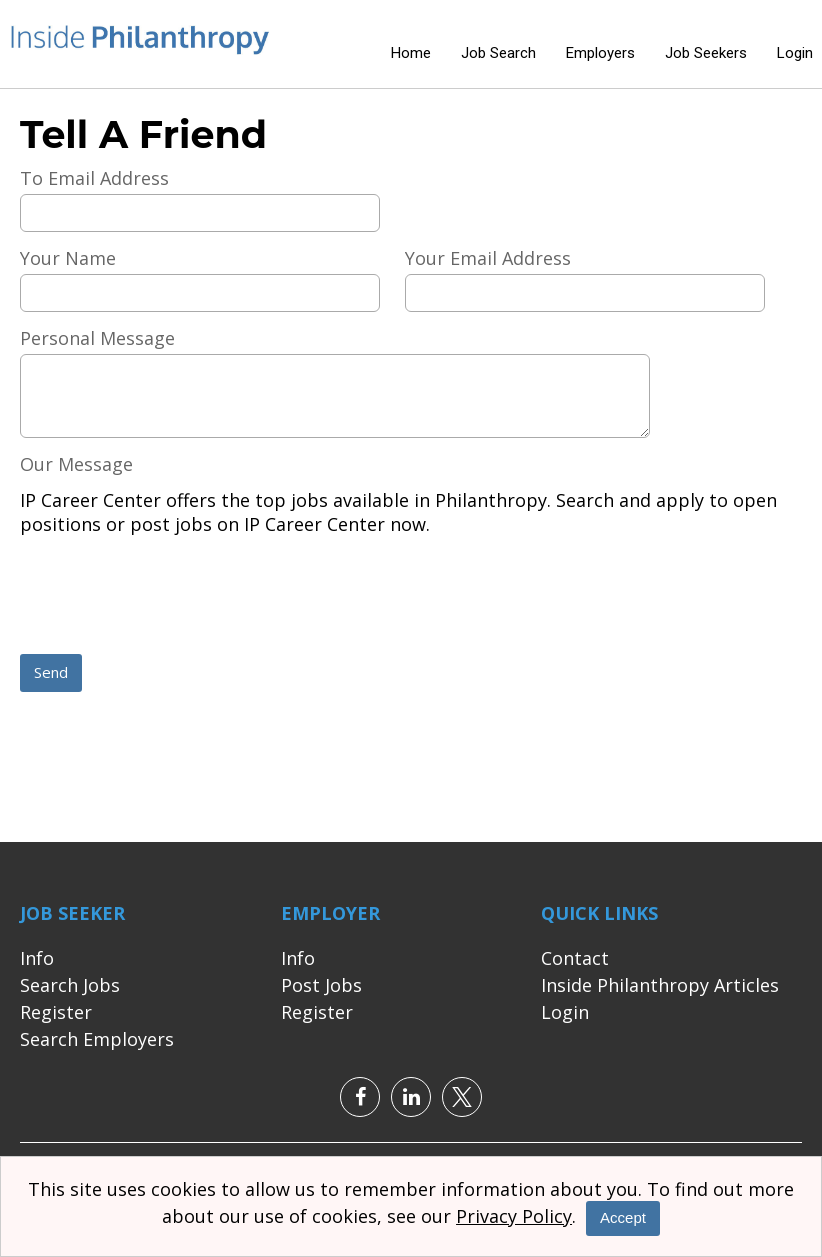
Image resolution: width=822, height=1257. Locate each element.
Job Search (498, 53)
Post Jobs (321, 985)
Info (37, 958)
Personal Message (97, 338)
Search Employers (97, 1039)
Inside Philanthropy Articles (660, 985)
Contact (575, 958)
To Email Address (94, 178)
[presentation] (172, 597)
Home (411, 53)
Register (56, 1012)
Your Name (68, 258)
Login (795, 53)
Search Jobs (70, 985)
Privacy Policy (514, 1216)
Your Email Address (488, 258)
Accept (623, 1217)
